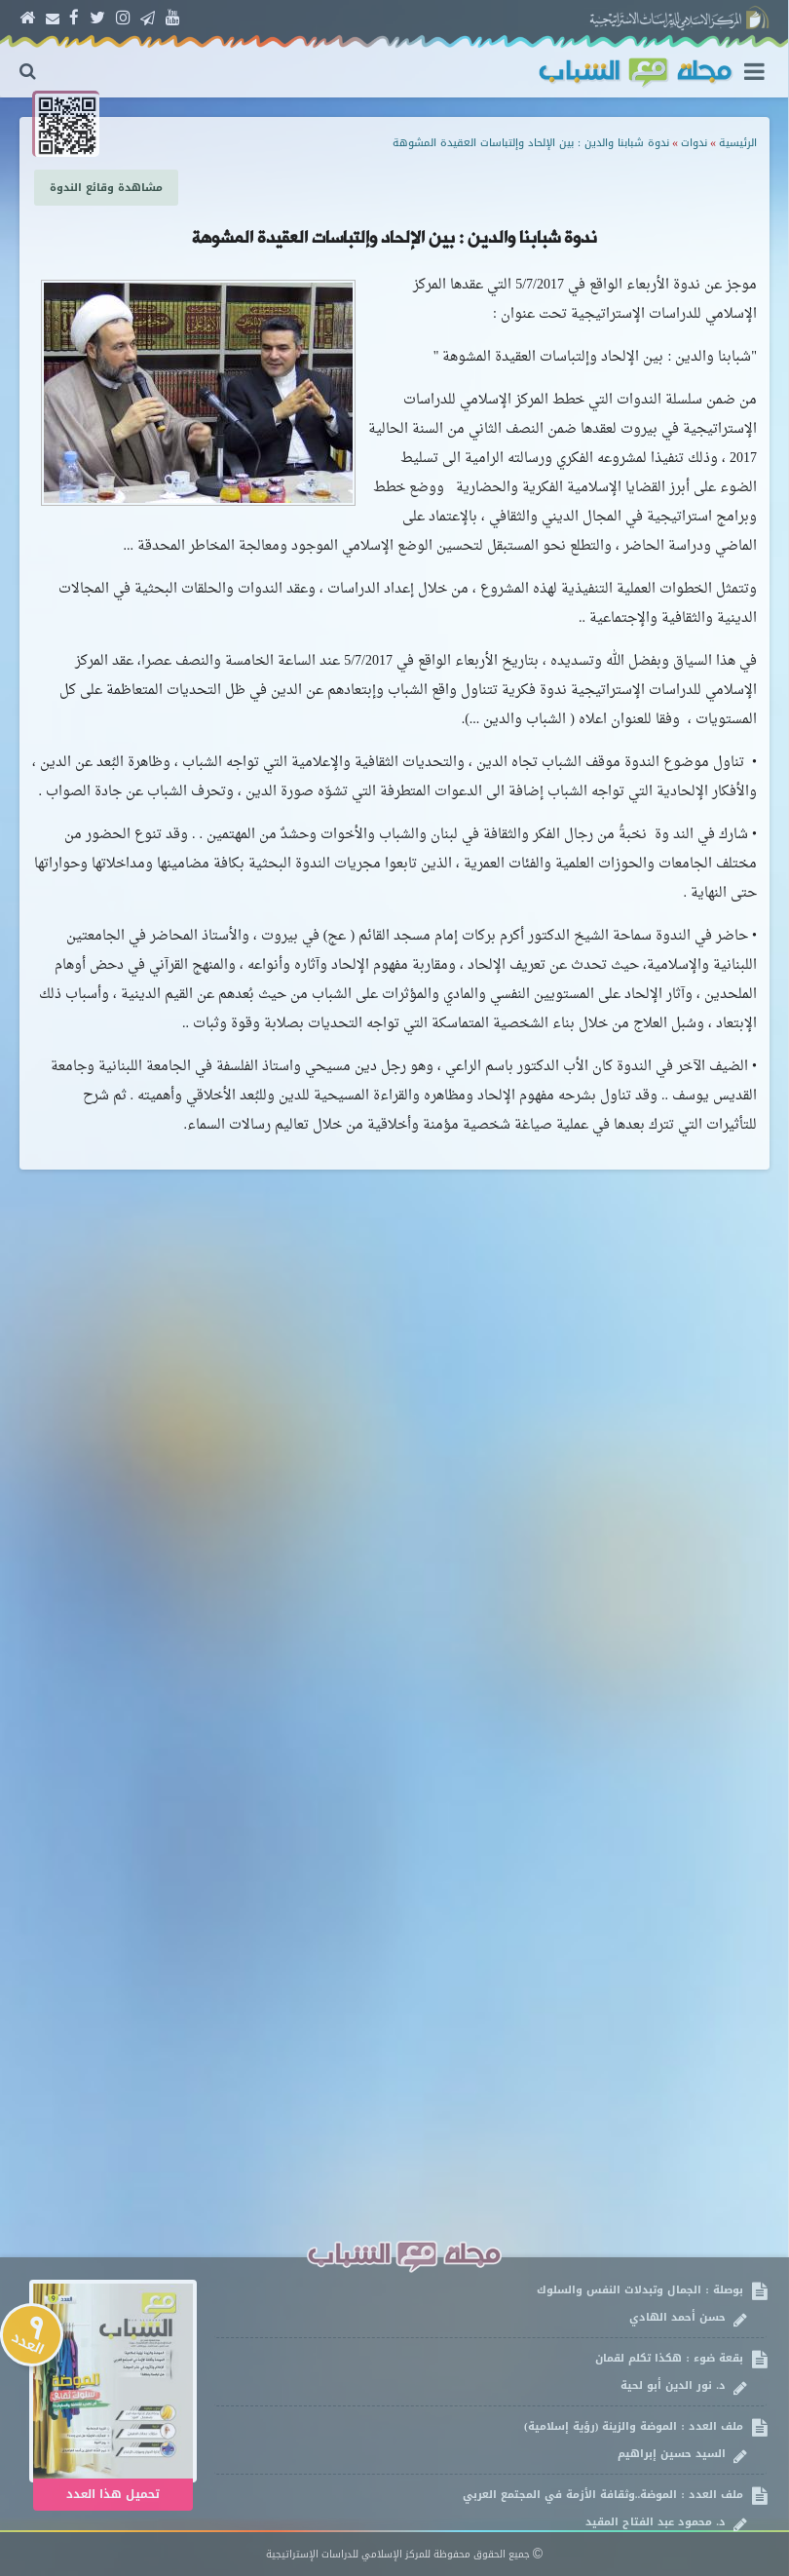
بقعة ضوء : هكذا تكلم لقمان (490, 2372)
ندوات (694, 143)
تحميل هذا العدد (113, 2494)
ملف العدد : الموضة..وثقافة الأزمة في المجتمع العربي (490, 2508)
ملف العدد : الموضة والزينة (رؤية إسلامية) (490, 2440)
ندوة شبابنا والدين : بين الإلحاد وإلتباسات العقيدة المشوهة (531, 143)
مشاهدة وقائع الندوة (106, 187)
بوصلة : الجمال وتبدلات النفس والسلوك (490, 2303)
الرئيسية (738, 143)
